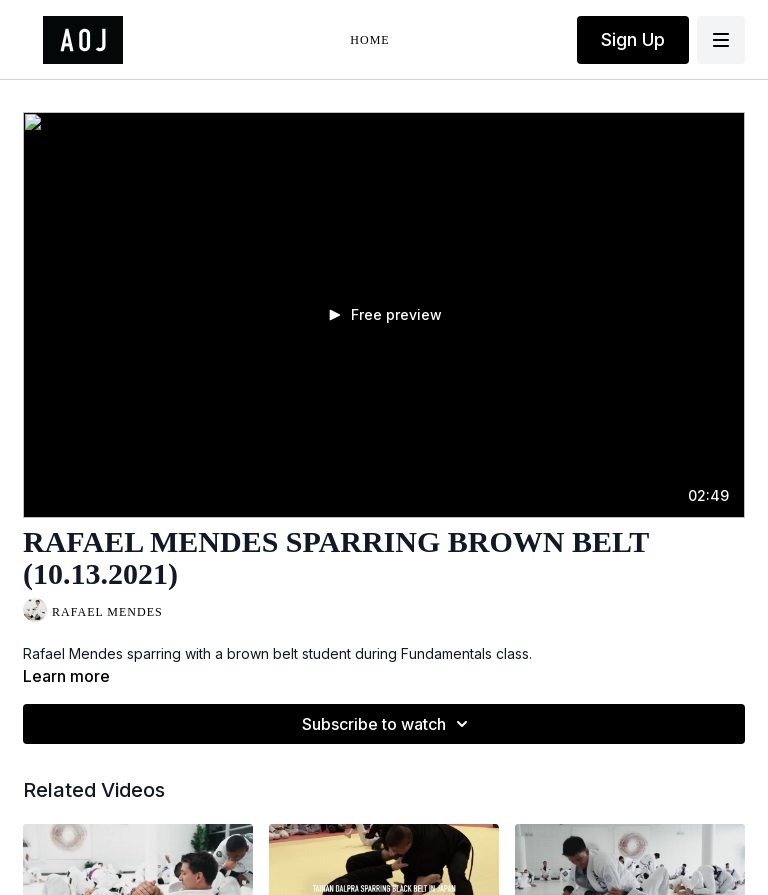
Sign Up (633, 39)
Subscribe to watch (388, 724)
